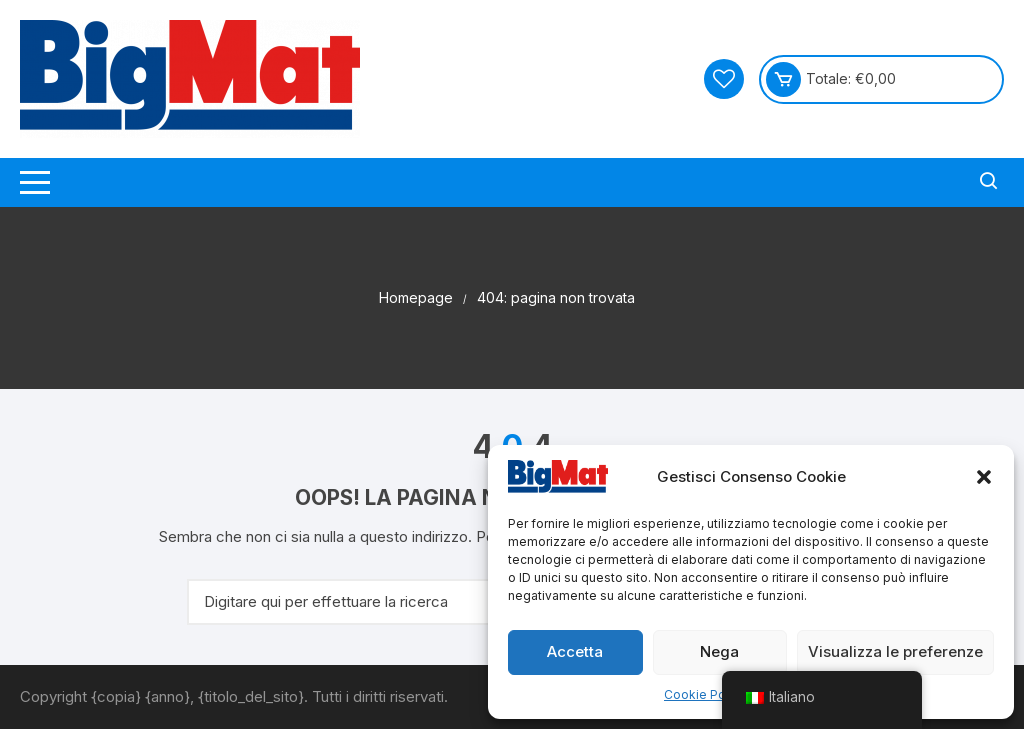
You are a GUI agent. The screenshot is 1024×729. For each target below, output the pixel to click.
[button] (984, 477)
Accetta (575, 651)
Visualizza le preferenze (895, 651)
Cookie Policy (705, 694)
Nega (719, 651)
